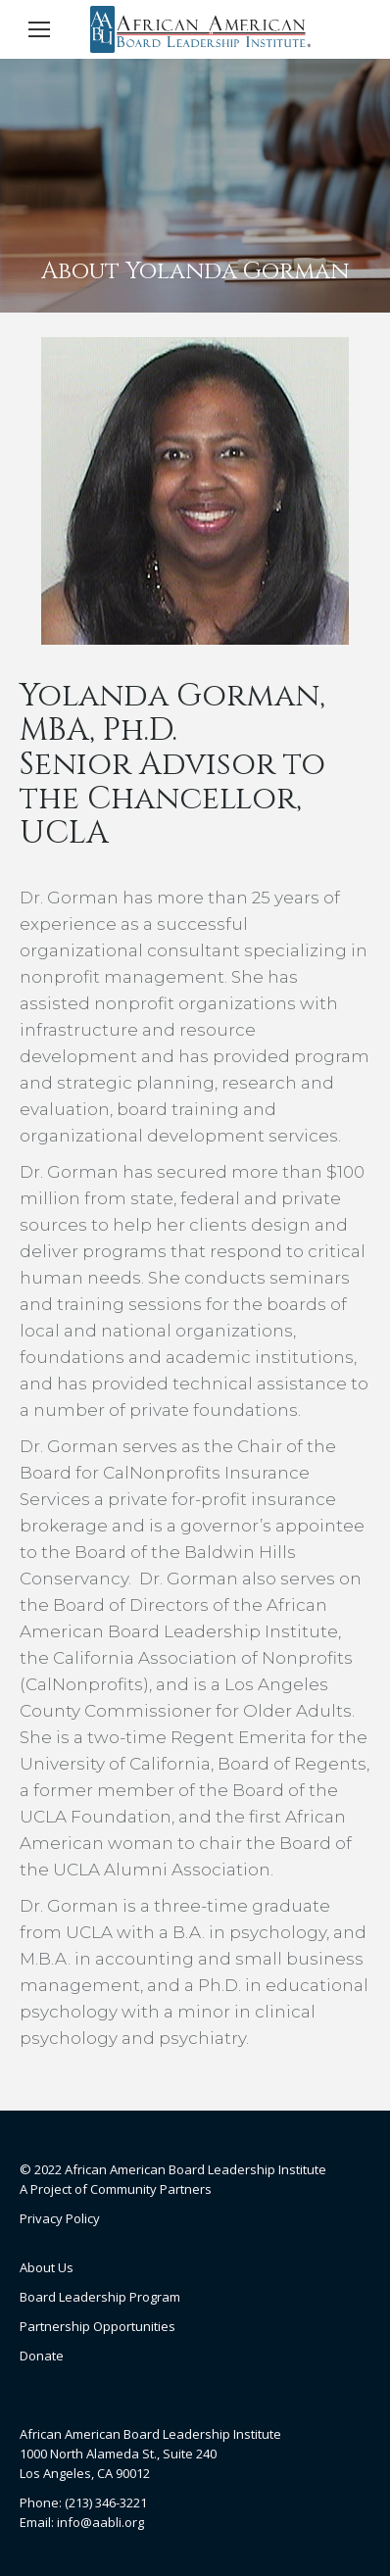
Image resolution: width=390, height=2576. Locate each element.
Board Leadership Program (100, 2297)
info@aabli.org (100, 2522)
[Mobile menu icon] (39, 29)
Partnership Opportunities (97, 2326)
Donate (42, 2355)
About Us (46, 2267)
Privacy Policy (60, 2218)
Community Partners (151, 2189)
